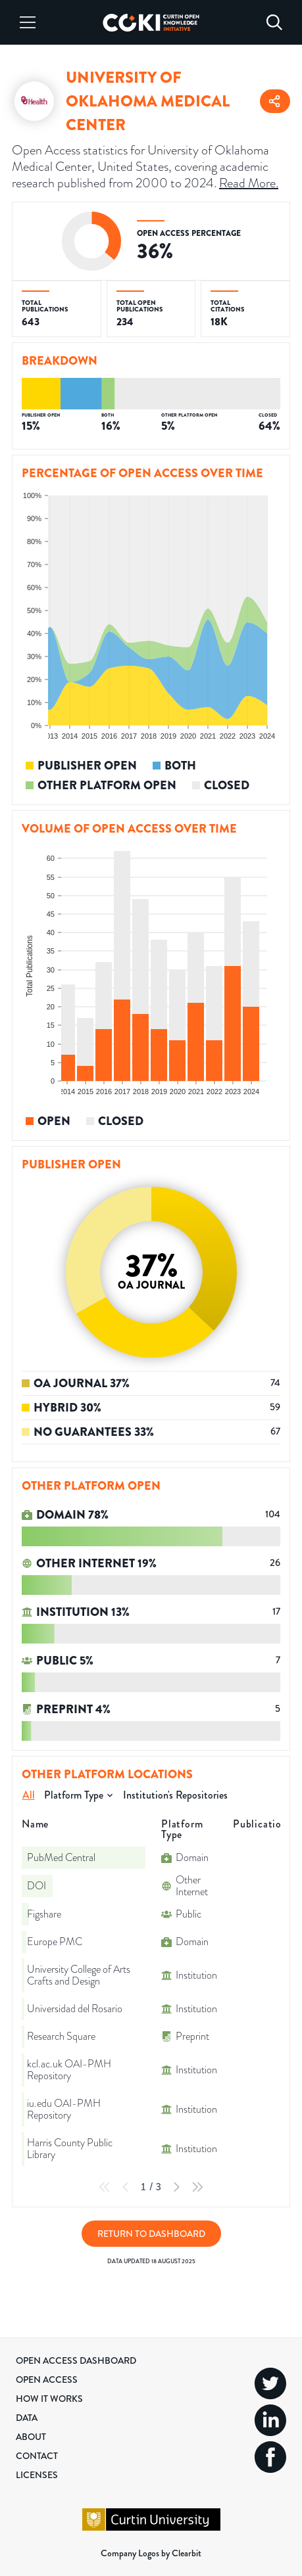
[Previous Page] (125, 2186)
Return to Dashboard (151, 2233)
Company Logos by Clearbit (151, 2553)
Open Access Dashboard (76, 2360)
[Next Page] (176, 2186)
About (31, 2436)
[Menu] (27, 22)
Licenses (37, 2474)
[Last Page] (197, 2186)
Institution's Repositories (175, 1795)
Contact (37, 2455)
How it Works (49, 2398)
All (28, 1795)
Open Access (47, 2379)
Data (27, 2417)
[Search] (274, 22)
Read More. (248, 183)
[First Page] (104, 2186)
